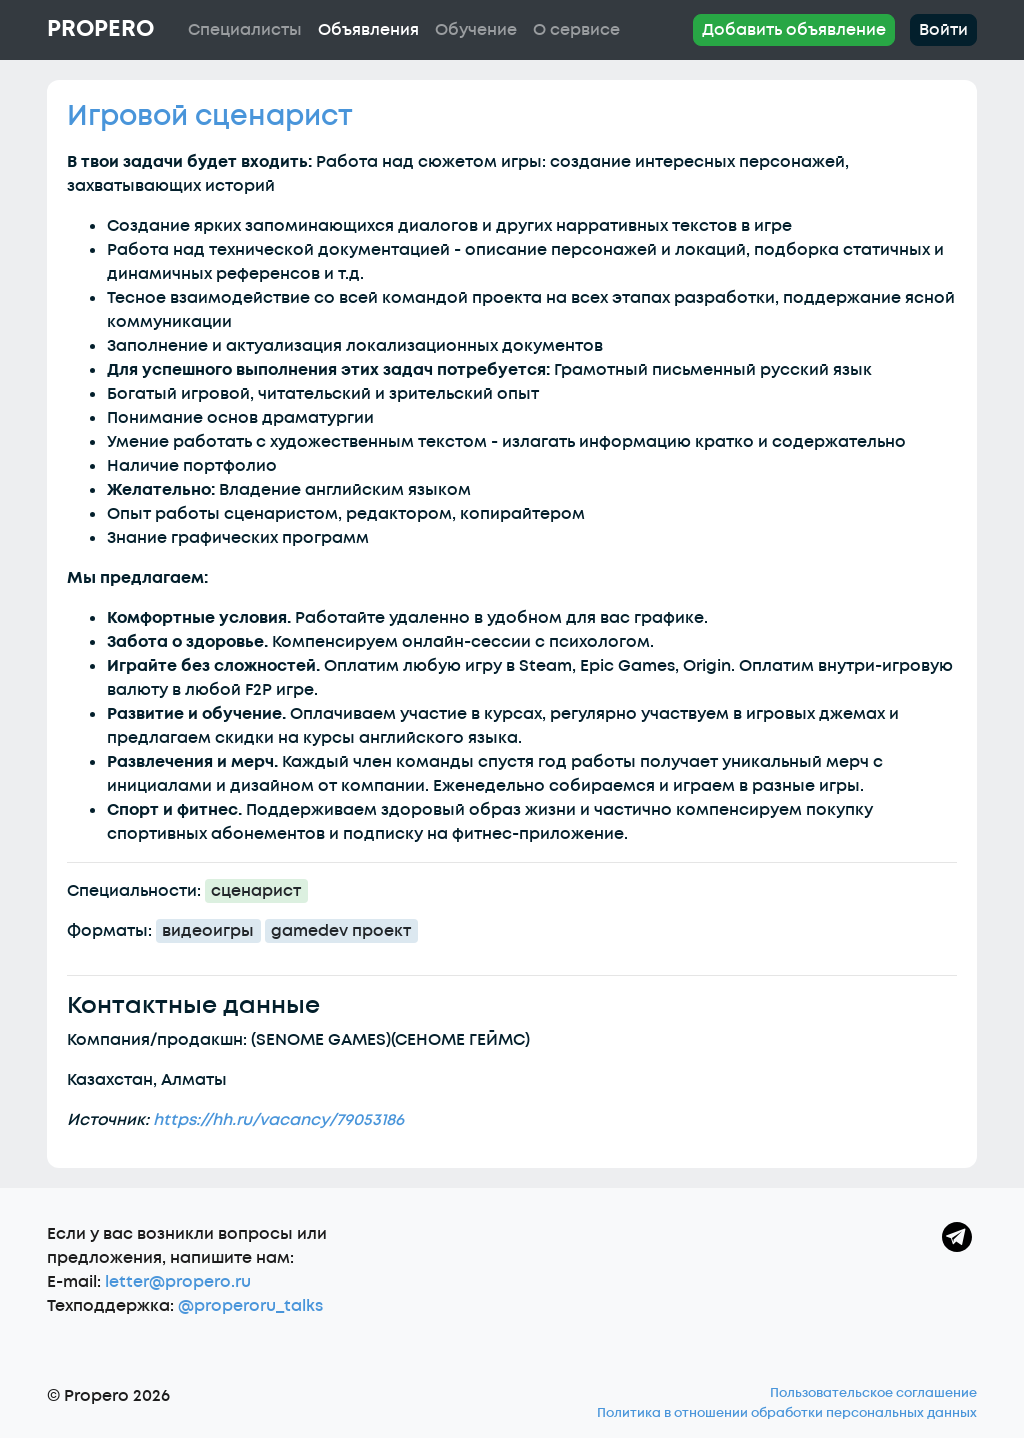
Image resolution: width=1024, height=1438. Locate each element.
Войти (943, 30)
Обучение (476, 30)
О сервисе (576, 30)
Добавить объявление (794, 30)
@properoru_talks (250, 1306)
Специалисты (245, 30)
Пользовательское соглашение (873, 1393)
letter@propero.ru (178, 1282)
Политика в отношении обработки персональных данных (787, 1413)
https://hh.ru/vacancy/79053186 (278, 1120)
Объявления (368, 30)
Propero (100, 29)
